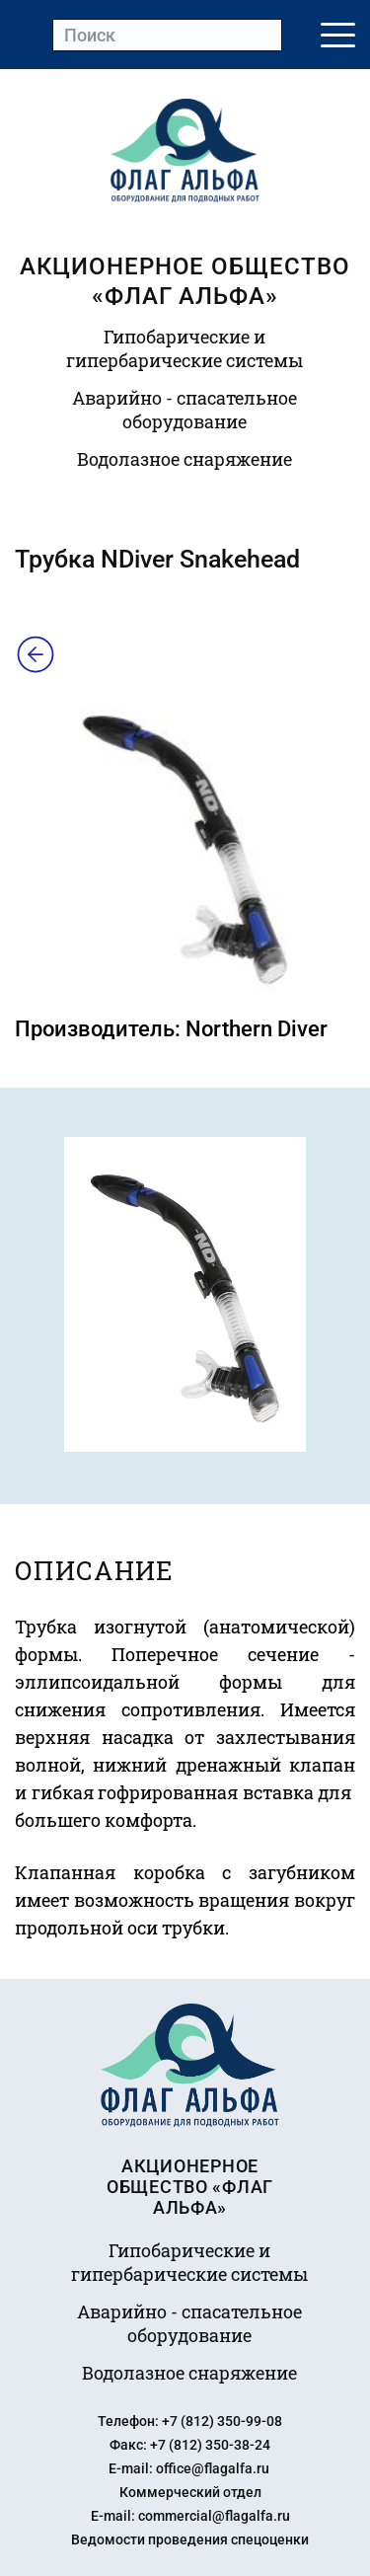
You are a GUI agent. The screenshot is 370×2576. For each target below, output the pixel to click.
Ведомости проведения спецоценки (190, 2539)
